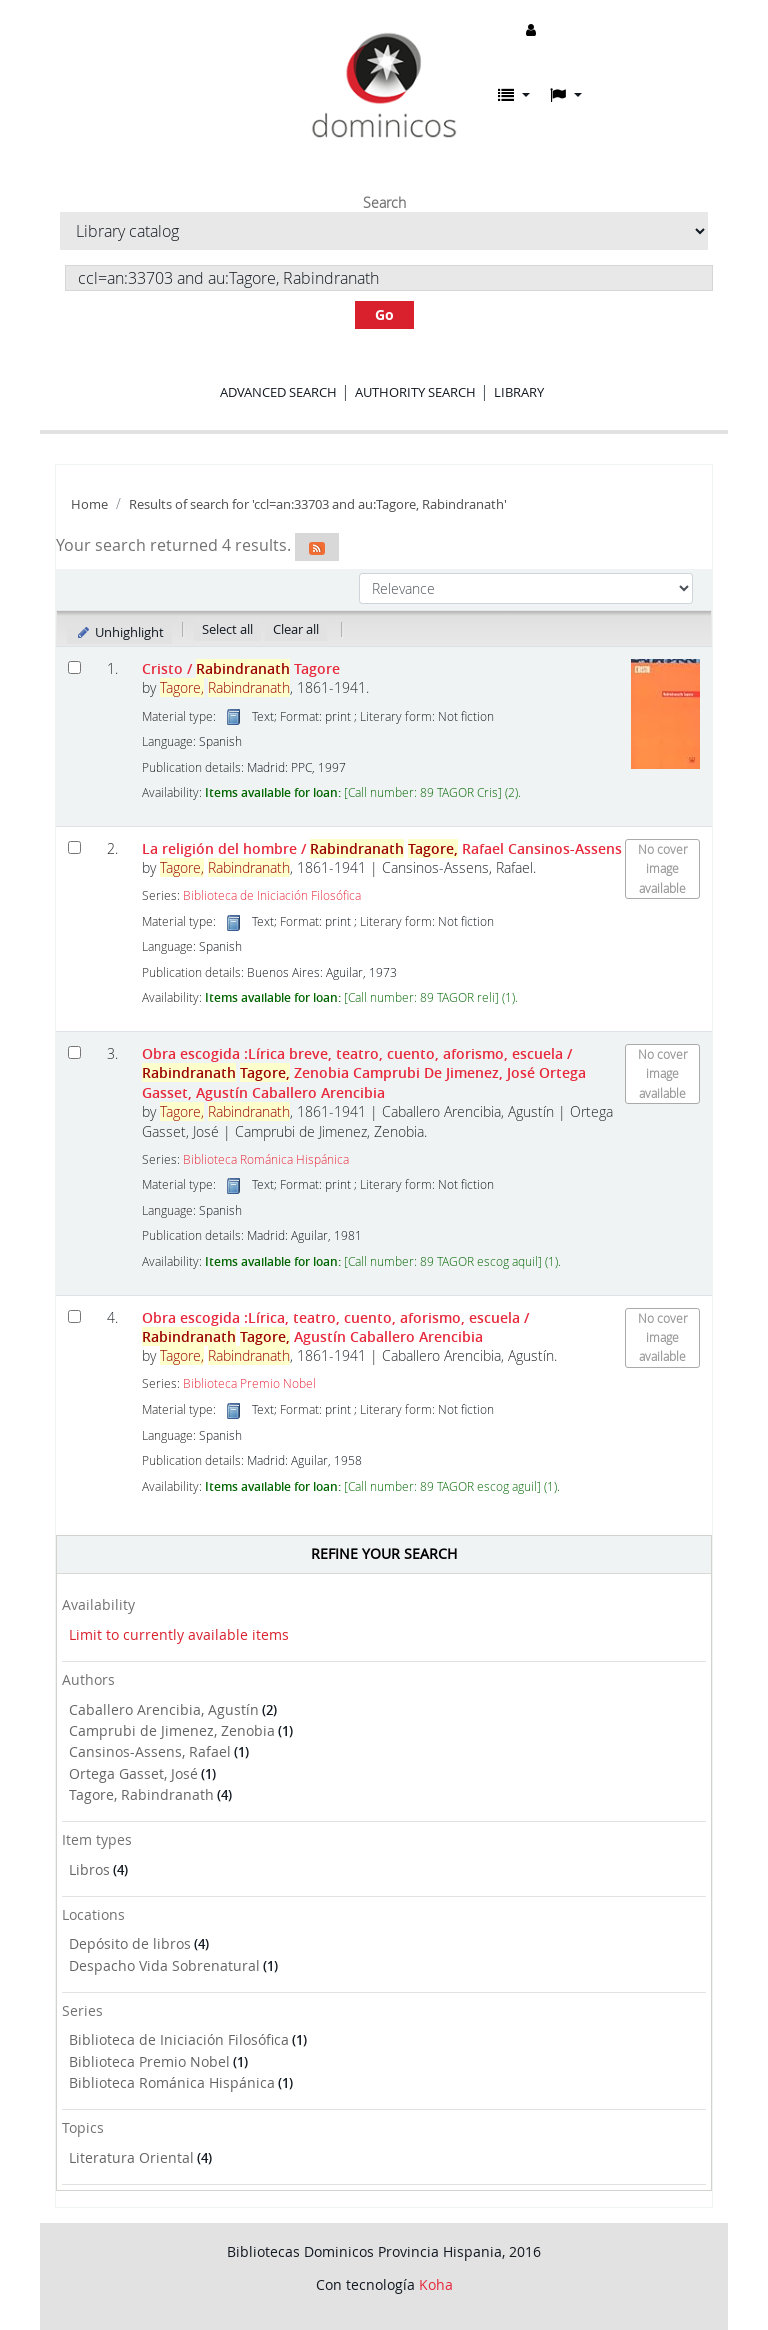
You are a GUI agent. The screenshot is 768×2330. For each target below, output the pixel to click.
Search (384, 203)
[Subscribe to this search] (317, 547)
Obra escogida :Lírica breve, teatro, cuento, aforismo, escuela (364, 1073)
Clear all (296, 629)
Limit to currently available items (179, 1634)
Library (519, 392)
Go (384, 314)
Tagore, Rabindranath (141, 1794)
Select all (227, 629)
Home (89, 504)
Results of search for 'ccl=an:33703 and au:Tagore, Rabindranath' (318, 504)
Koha (436, 2284)
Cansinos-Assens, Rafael (150, 1751)
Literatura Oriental (131, 2157)
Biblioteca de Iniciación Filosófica (179, 2039)
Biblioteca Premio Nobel (149, 2061)
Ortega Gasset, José (133, 1773)
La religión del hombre (382, 848)
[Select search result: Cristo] (74, 667)
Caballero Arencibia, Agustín (164, 1709)
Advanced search (278, 392)
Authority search (415, 392)
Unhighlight (119, 632)
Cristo (241, 668)
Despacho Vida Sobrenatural (164, 1965)
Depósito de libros (130, 1943)
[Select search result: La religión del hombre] (74, 847)
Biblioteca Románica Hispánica (172, 2082)
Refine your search (384, 1553)
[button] (514, 95)
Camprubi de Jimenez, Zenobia (172, 1730)
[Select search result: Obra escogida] (74, 1052)
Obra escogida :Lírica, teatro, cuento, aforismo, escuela (335, 1327)
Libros (89, 1869)
